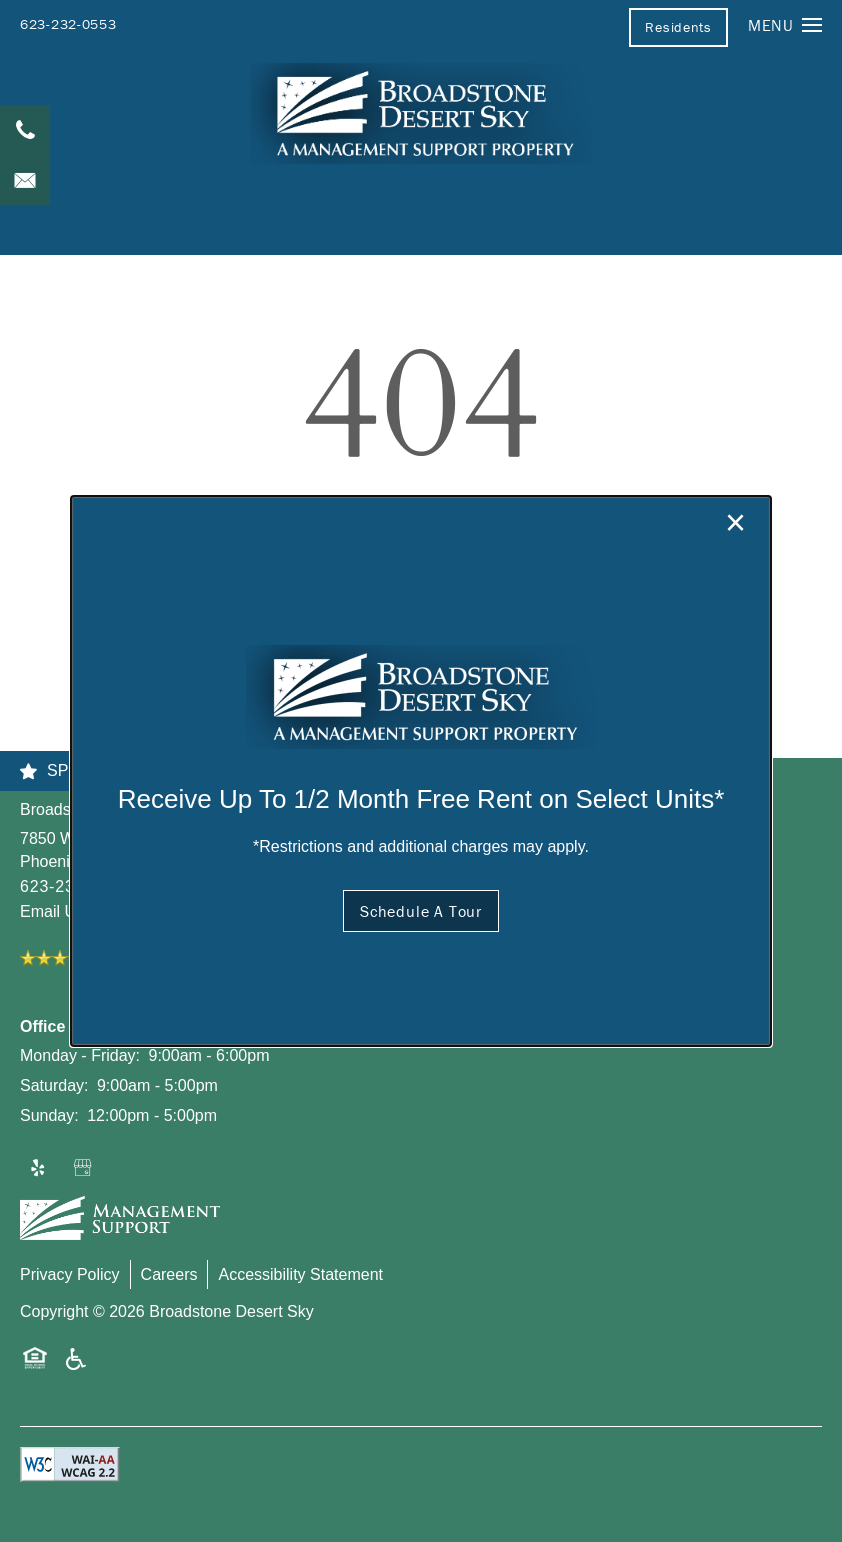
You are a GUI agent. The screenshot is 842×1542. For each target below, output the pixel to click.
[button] (678, 27)
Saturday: (54, 1085)
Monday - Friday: (80, 1055)
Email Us (52, 911)
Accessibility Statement (300, 1274)
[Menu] (785, 24)
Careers (169, 1274)
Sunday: (49, 1115)
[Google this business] (84, 1169)
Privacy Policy (70, 1274)
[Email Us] (25, 180)
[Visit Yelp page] (38, 1169)
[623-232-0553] (25, 130)
